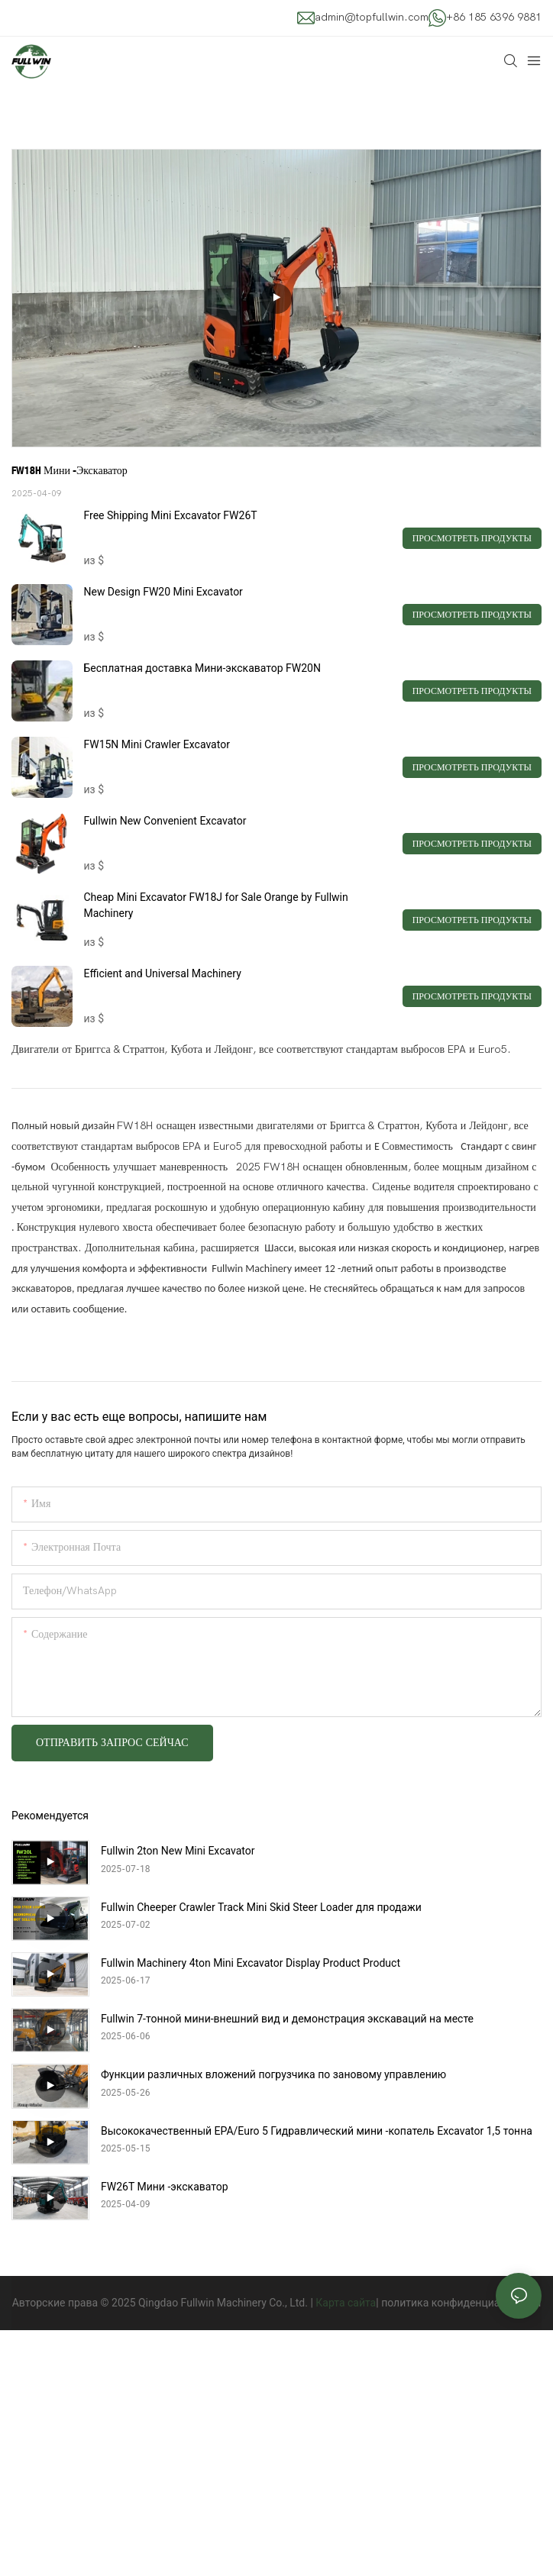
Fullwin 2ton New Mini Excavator (177, 1851)
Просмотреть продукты (472, 538)
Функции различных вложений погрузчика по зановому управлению (273, 2074)
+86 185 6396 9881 (494, 17)
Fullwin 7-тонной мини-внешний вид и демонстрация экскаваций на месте (287, 2019)
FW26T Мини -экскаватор (164, 2187)
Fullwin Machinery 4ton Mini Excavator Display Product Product (250, 1963)
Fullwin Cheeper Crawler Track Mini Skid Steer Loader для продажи (261, 1907)
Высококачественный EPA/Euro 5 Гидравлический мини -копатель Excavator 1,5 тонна (316, 2131)
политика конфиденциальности (461, 2303)
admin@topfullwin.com (371, 17)
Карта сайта (345, 2303)
